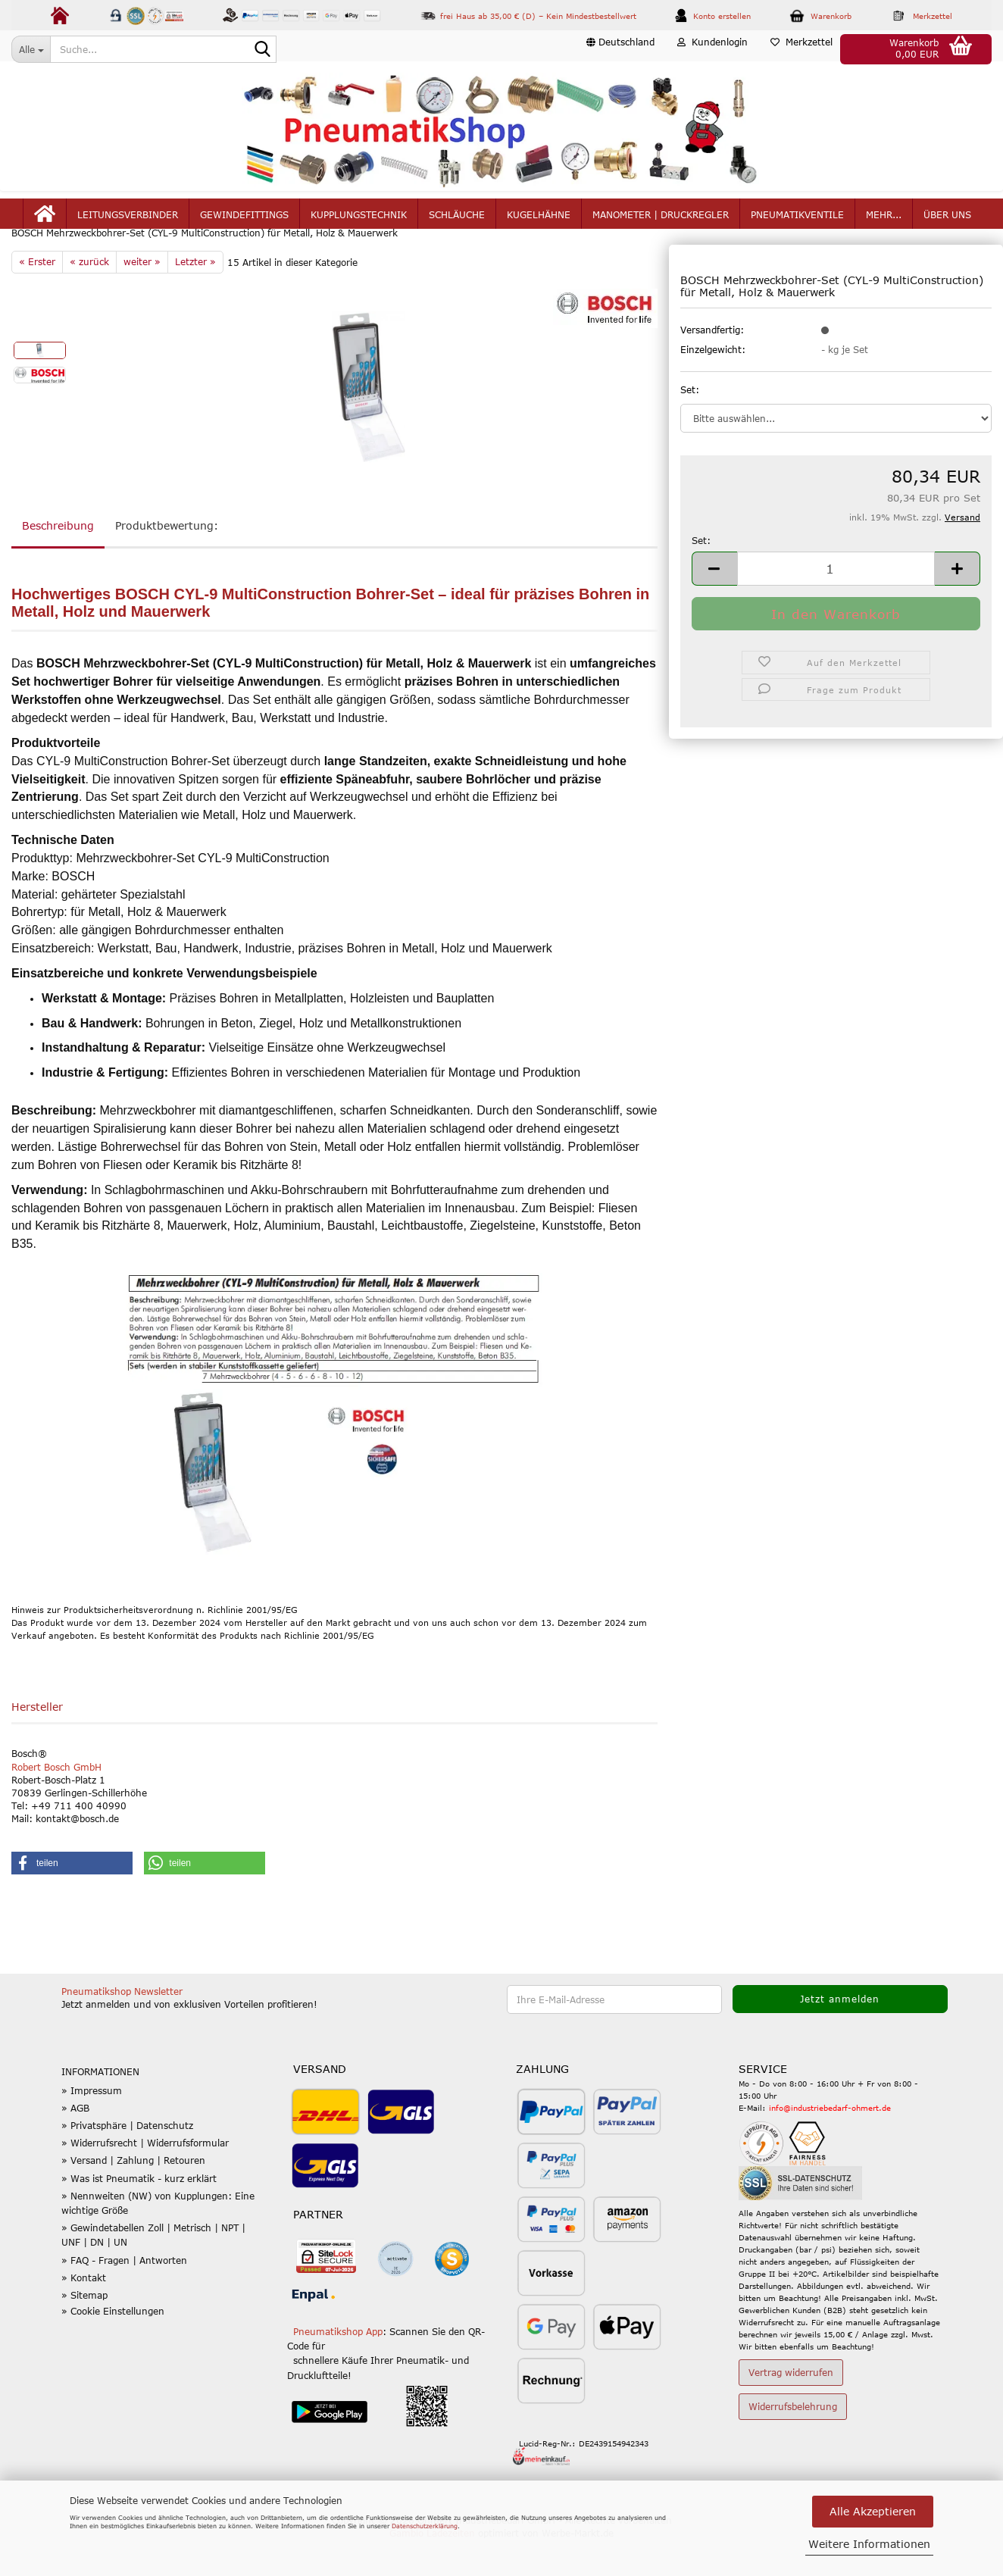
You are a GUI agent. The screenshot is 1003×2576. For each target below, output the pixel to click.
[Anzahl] (836, 604)
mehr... (883, 221)
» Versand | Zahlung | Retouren (133, 2196)
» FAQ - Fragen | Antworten (124, 2295)
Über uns (947, 221)
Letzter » (195, 297)
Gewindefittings (244, 221)
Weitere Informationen (869, 2543)
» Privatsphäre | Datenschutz (127, 2161)
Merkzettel (801, 48)
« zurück (89, 297)
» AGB (75, 2144)
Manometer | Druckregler (660, 221)
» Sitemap (84, 2331)
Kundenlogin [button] (712, 48)
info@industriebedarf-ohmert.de (830, 2144)
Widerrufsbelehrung (792, 2442)
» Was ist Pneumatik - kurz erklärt (139, 2214)
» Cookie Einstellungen (112, 2347)
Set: (689, 425)
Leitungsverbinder (127, 221)
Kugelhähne (538, 221)
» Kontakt (83, 2314)
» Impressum (91, 2126)
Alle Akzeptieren (873, 2511)
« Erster (37, 297)
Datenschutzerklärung (425, 2526)
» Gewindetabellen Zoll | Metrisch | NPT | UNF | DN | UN (153, 2271)
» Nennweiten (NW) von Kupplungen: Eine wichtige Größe (158, 2239)
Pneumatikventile (797, 221)
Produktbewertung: (166, 561)
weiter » (142, 297)
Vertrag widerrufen (790, 2408)
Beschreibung (58, 561)
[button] (620, 49)
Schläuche (457, 221)
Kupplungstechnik (359, 221)
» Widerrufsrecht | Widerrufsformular (145, 2179)
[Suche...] (30, 49)
